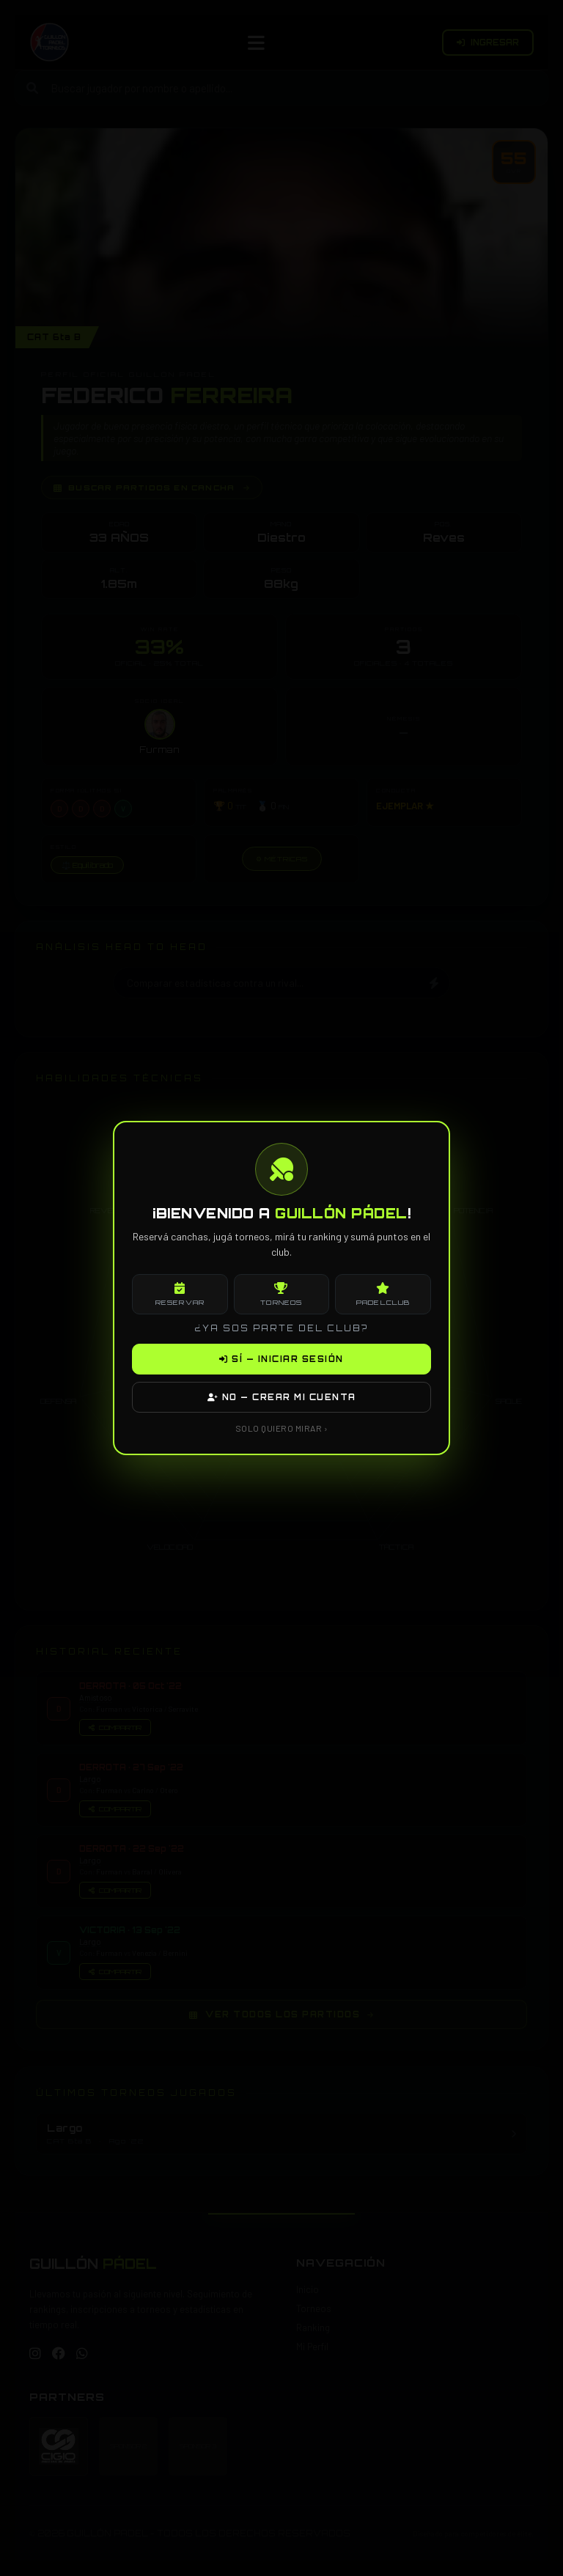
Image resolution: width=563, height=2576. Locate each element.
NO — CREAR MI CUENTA (281, 1397)
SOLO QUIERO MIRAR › (281, 1428)
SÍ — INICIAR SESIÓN (281, 1359)
